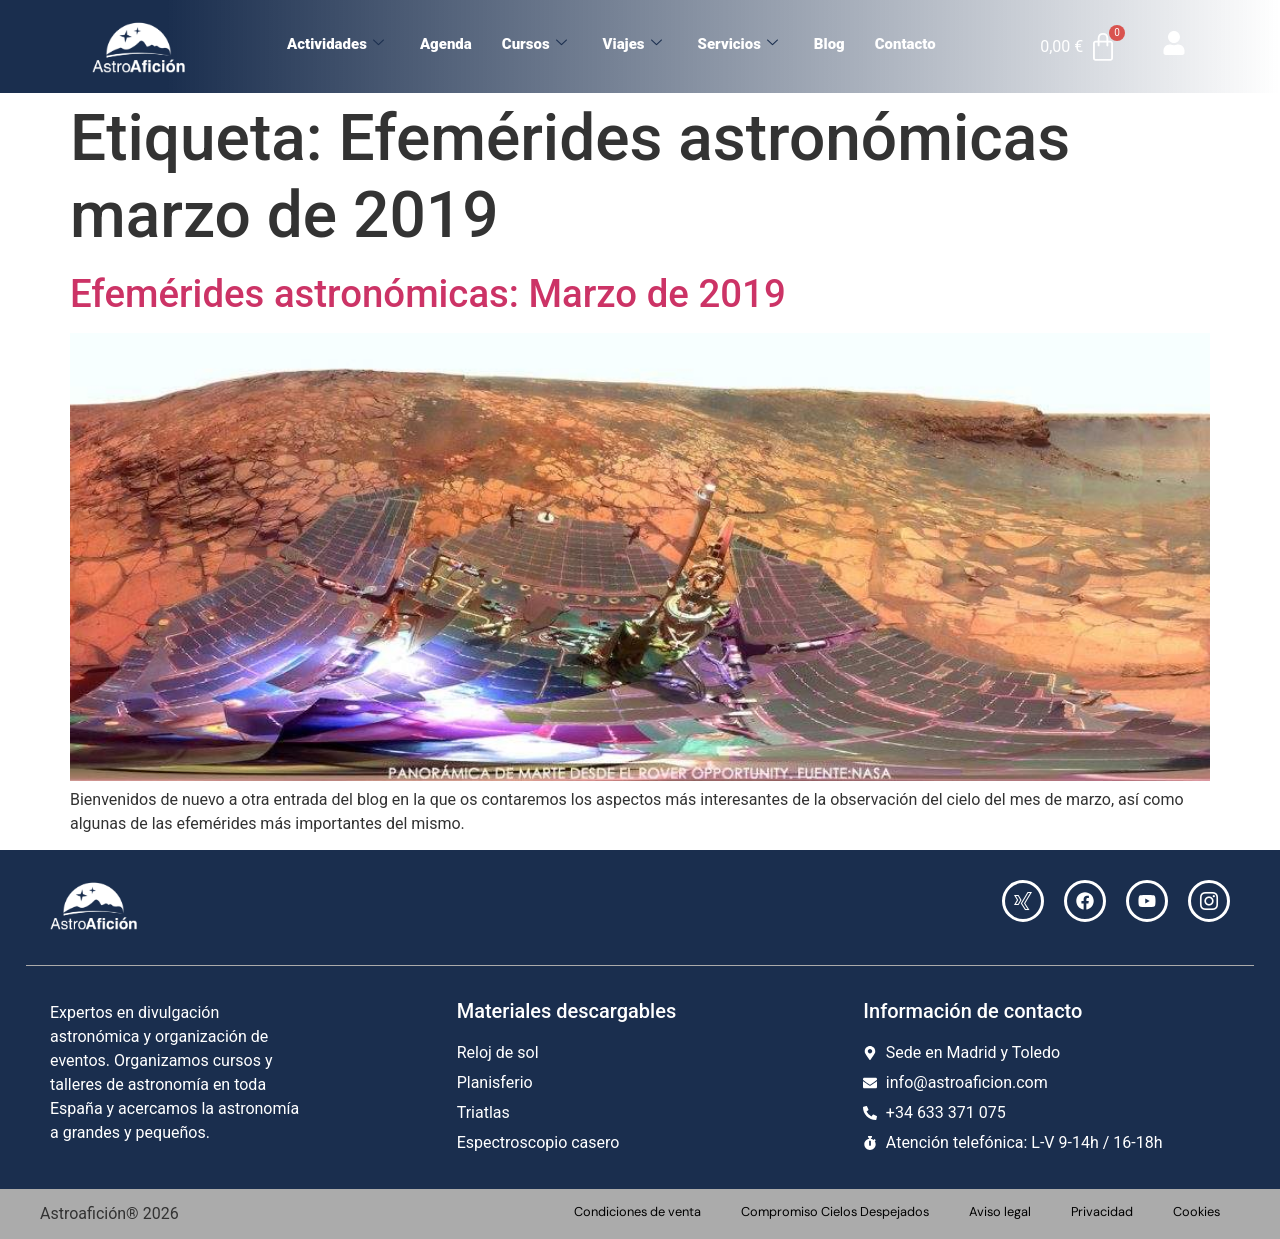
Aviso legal (1000, 1211)
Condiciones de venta (637, 1211)
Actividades (335, 44)
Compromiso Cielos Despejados (835, 1211)
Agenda (446, 44)
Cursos (534, 44)
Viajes (632, 44)
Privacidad (1102, 1211)
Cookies (1196, 1211)
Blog (829, 44)
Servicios (738, 44)
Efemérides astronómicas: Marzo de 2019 (428, 293)
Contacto (905, 44)
